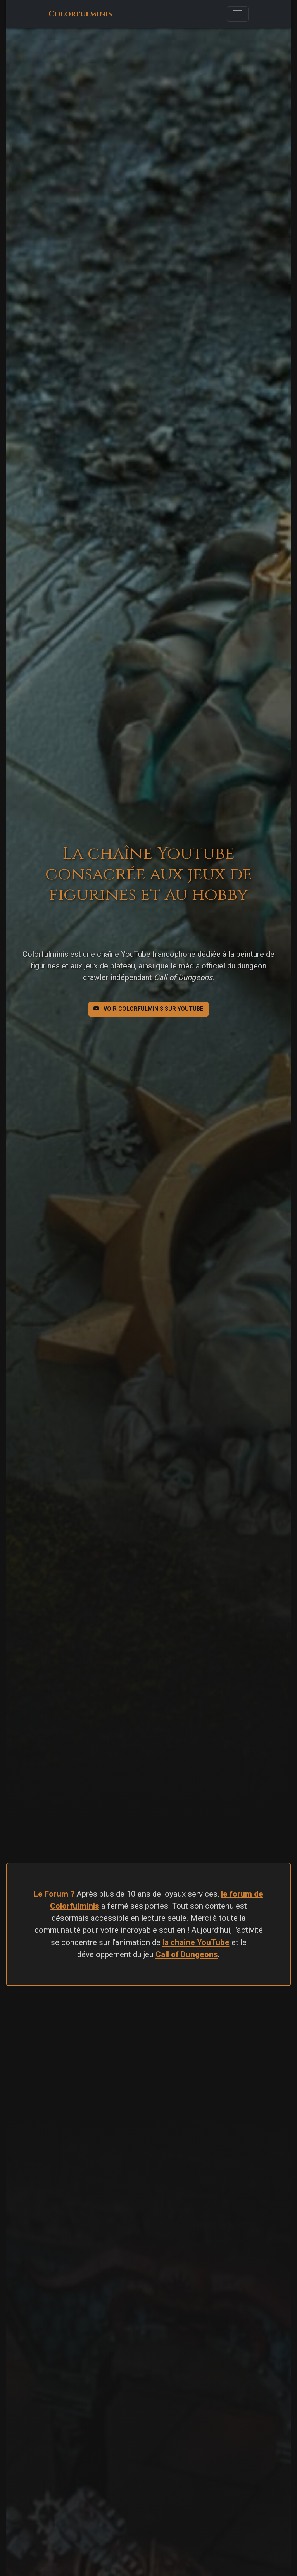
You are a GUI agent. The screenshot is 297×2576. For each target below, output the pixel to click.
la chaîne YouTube (196, 1942)
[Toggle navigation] (238, 14)
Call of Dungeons (186, 1954)
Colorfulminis (80, 14)
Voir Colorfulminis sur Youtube (148, 1009)
